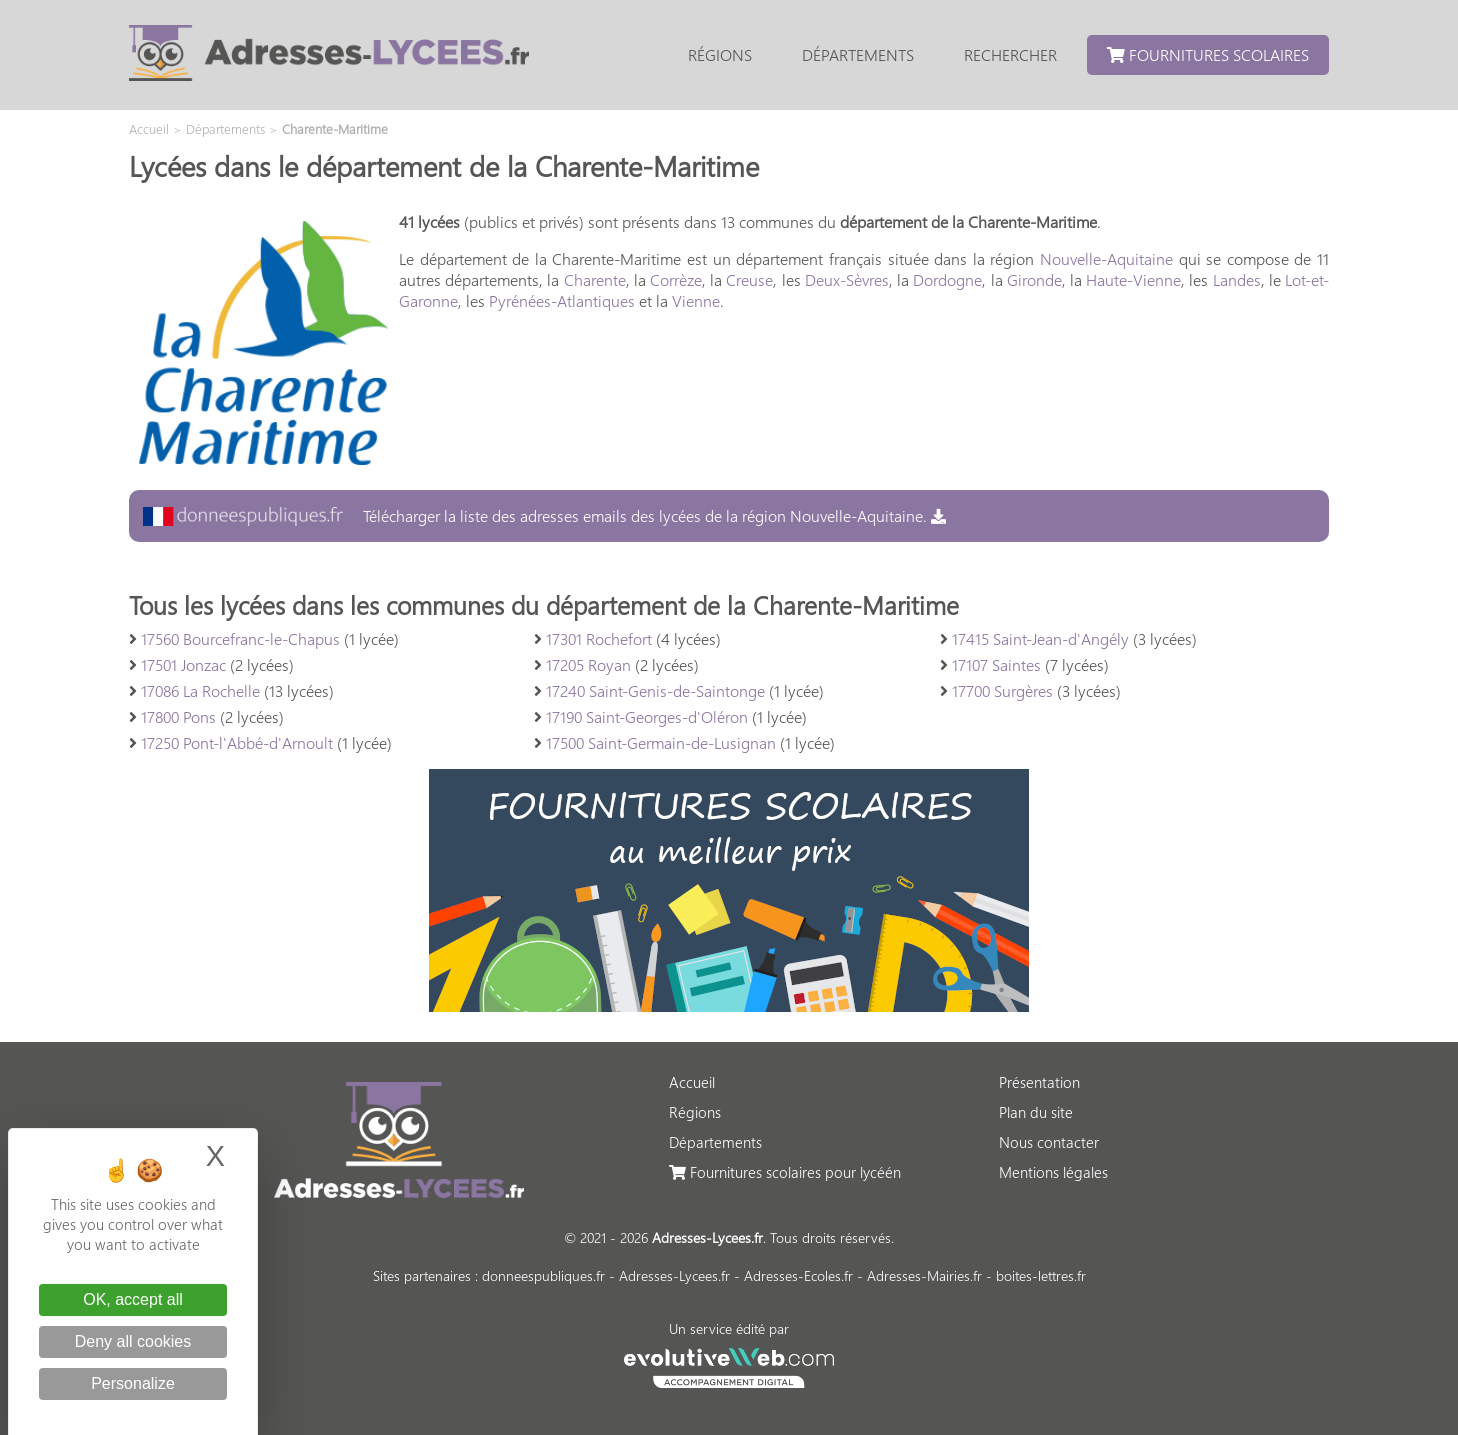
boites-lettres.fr (1041, 1275)
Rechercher (1010, 54)
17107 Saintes (996, 664)
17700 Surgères (1002, 690)
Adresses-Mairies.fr (924, 1275)
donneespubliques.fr (543, 1275)
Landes (1237, 279)
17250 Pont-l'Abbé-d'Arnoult (237, 742)
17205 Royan (588, 664)
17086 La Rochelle (200, 690)
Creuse (749, 279)
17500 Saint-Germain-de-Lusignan (661, 742)
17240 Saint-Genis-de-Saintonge (655, 690)
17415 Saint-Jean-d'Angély (1040, 638)
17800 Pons (178, 716)
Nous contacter (1049, 1142)
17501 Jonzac (183, 664)
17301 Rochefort (599, 638)
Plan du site (1036, 1112)
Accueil (692, 1082)
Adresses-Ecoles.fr (798, 1275)
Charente (595, 279)
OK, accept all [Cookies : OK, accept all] (133, 1299)
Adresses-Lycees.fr (674, 1275)
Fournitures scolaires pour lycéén (785, 1172)
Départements (858, 54)
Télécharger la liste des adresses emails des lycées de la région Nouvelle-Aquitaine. (544, 515)
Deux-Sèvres (847, 279)
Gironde (1034, 279)
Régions (720, 54)
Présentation (1039, 1082)
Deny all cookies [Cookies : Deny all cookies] (133, 1341)
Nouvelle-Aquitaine (1106, 258)
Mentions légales (1053, 1172)
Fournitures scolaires (1208, 54)
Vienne (696, 300)
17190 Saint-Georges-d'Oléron (647, 716)
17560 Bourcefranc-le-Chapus (240, 638)
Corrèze (676, 279)
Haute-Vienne (1133, 279)
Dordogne (947, 279)
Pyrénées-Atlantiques (562, 300)
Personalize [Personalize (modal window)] (133, 1383)
